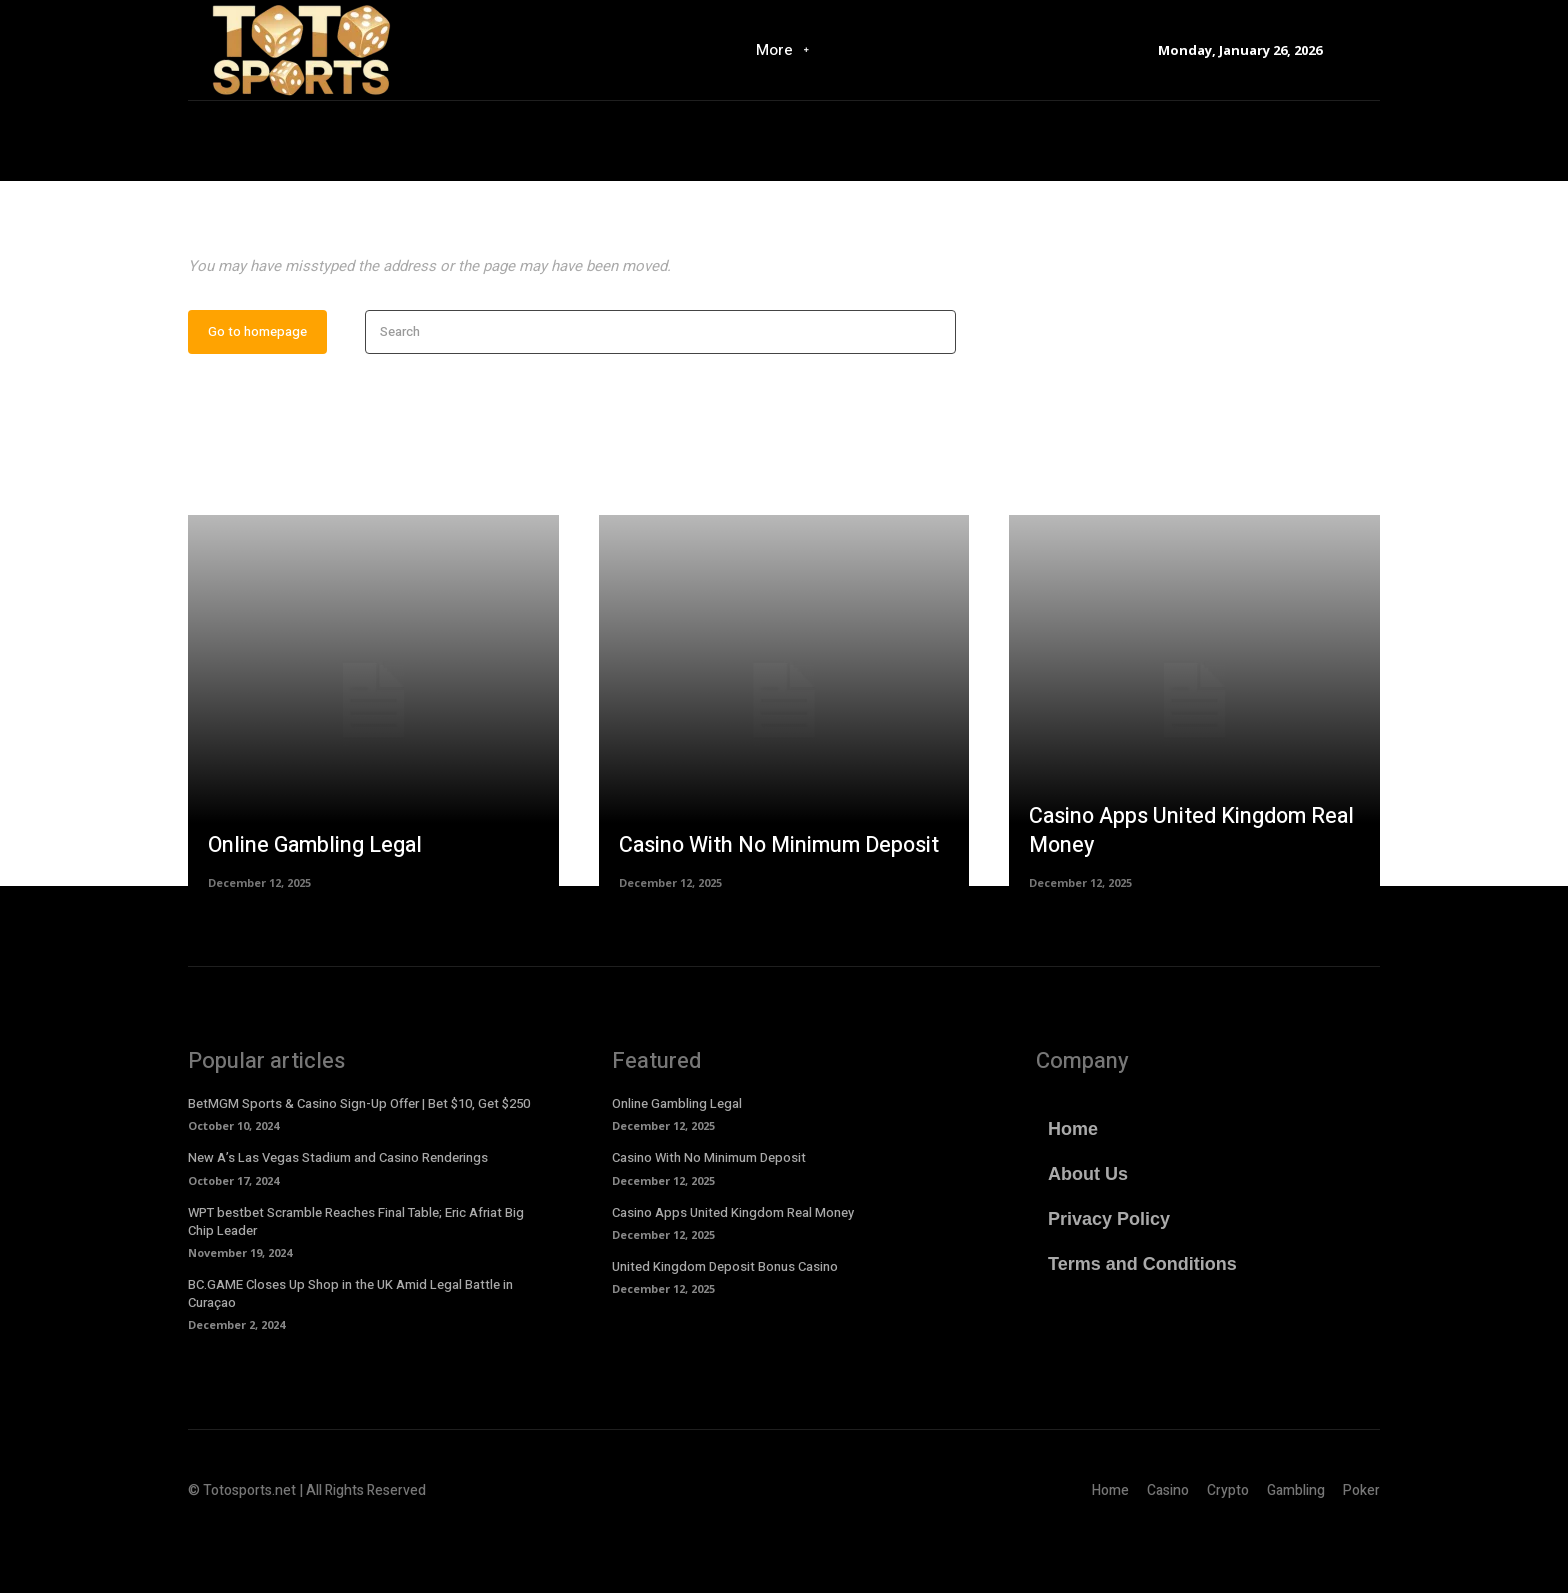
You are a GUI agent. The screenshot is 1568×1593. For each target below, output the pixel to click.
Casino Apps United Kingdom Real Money (1170, 890)
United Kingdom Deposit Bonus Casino (725, 1325)
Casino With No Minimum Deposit (783, 904)
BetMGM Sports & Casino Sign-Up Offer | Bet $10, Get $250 (359, 1163)
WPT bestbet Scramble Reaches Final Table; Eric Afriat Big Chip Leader (356, 1280)
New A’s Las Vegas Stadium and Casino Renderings (338, 1217)
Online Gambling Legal (317, 904)
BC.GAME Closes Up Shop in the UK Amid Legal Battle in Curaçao (350, 1353)
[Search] (934, 391)
